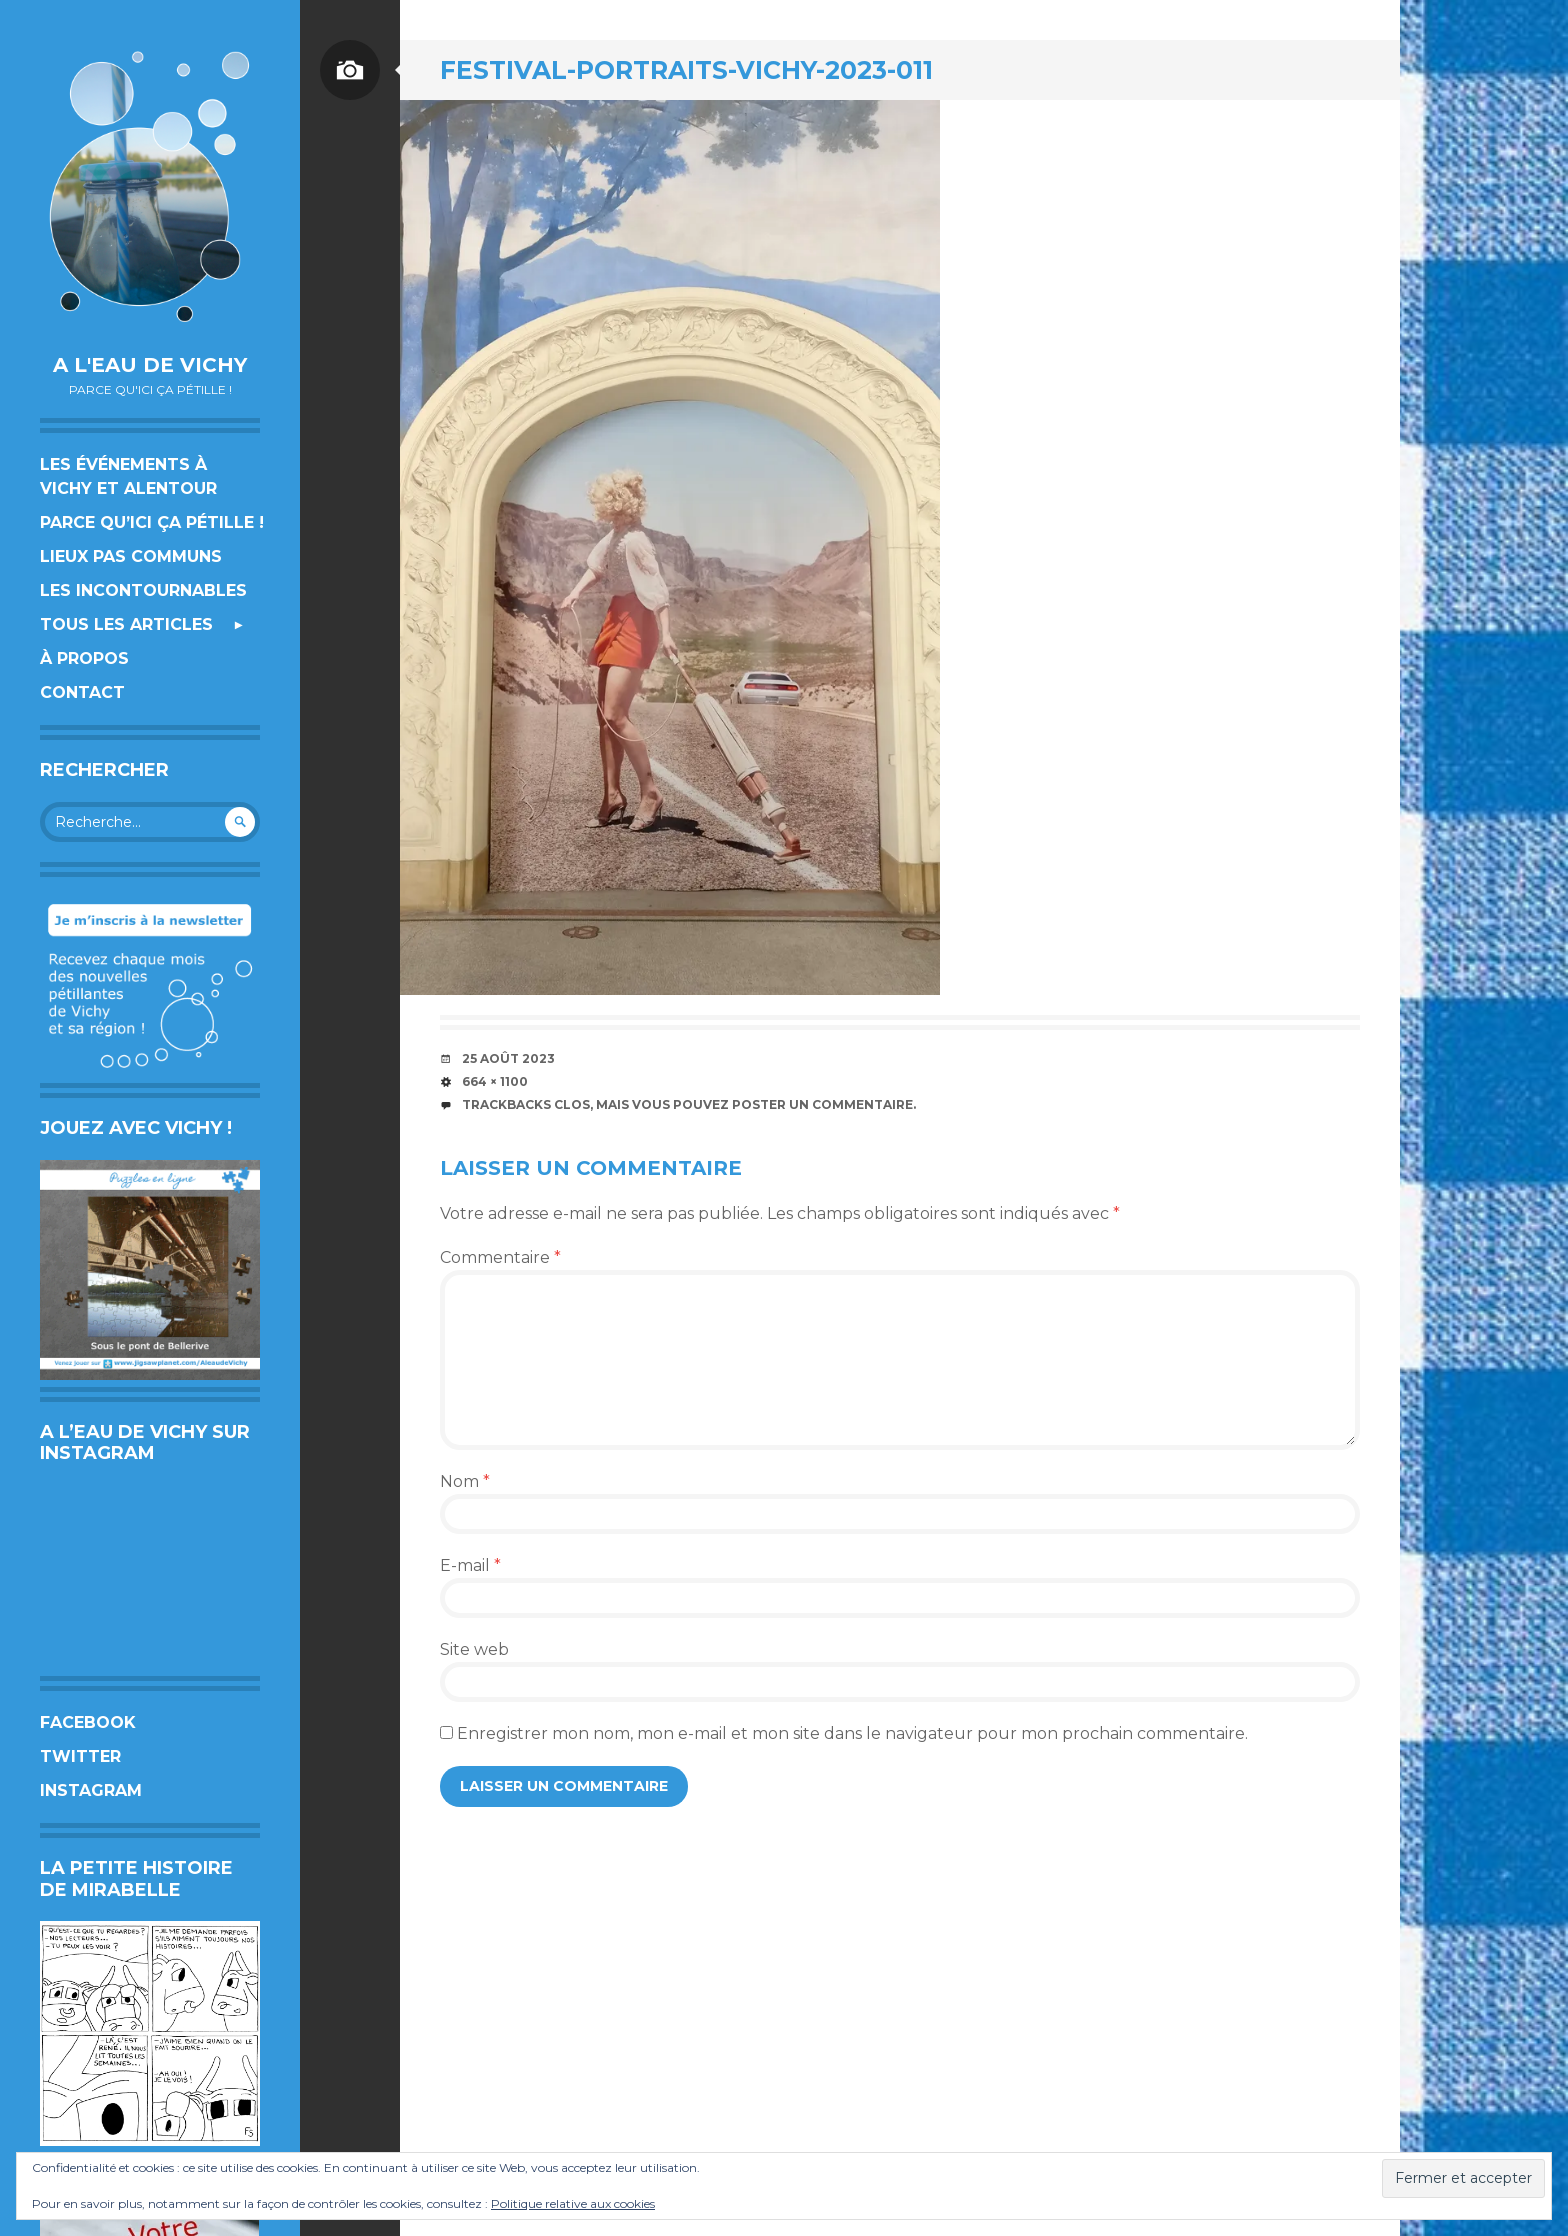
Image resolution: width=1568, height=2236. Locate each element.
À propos (84, 658)
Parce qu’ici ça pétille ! (152, 522)
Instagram (91, 1790)
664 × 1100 (495, 1081)
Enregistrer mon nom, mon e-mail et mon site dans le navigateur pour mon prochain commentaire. (852, 1733)
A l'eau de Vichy (150, 365)
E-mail (470, 1565)
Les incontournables (143, 590)
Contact (82, 692)
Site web (474, 1649)
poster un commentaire (822, 1104)
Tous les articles (126, 624)
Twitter (80, 1756)
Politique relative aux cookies (573, 2203)
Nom (465, 1481)
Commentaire (500, 1257)
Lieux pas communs (131, 556)
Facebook (88, 1722)
